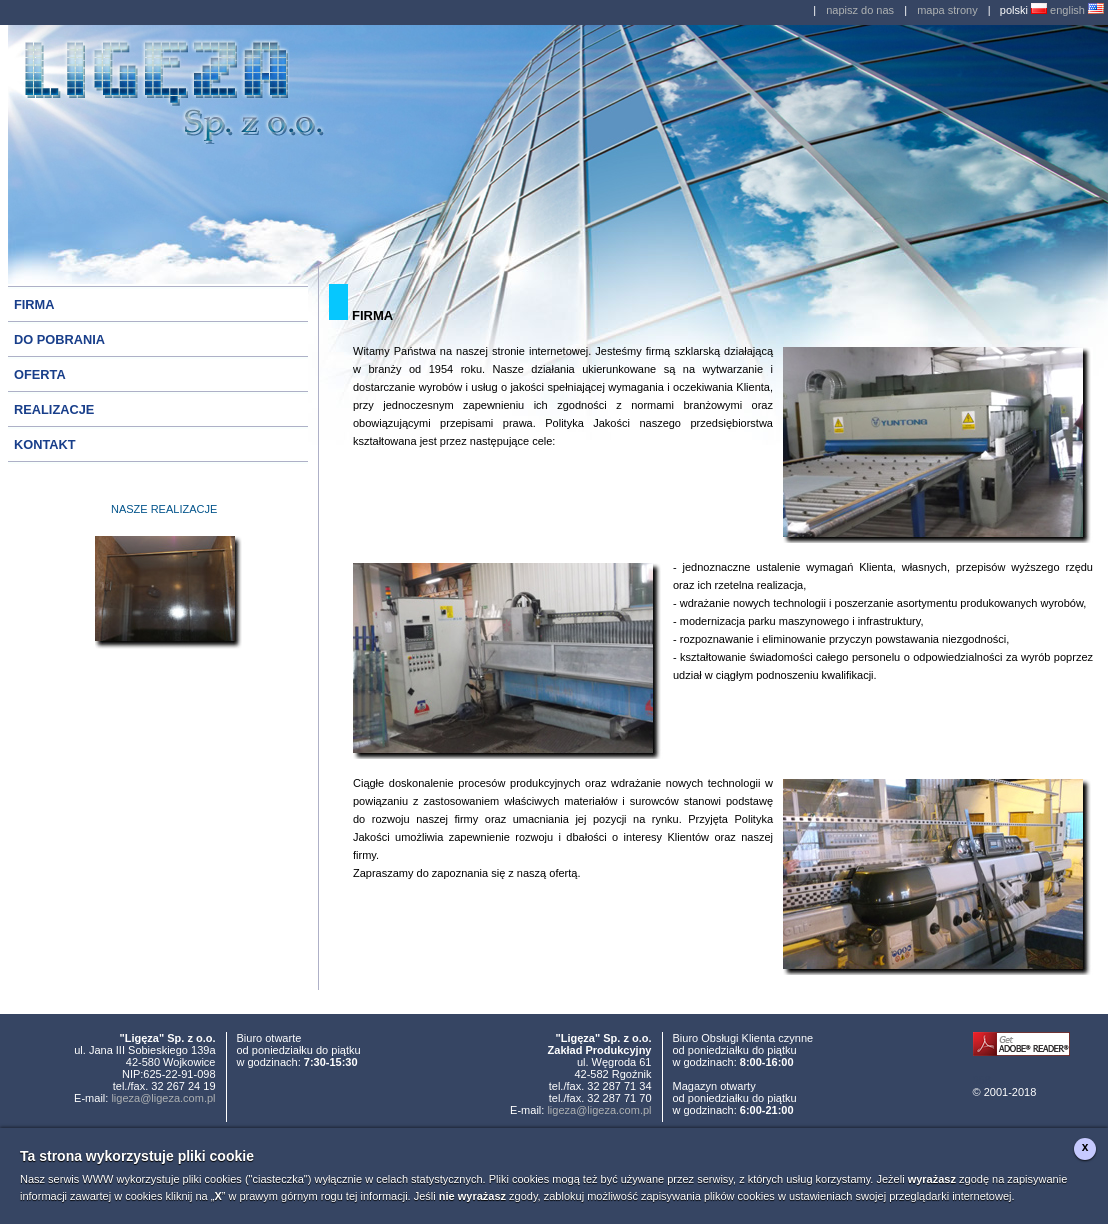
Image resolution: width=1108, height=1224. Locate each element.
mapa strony (947, 10)
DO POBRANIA (59, 339)
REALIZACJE (54, 409)
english (1077, 10)
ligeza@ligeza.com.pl (163, 1098)
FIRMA (34, 304)
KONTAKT (45, 444)
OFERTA (40, 374)
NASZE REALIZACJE (164, 509)
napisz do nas (860, 10)
